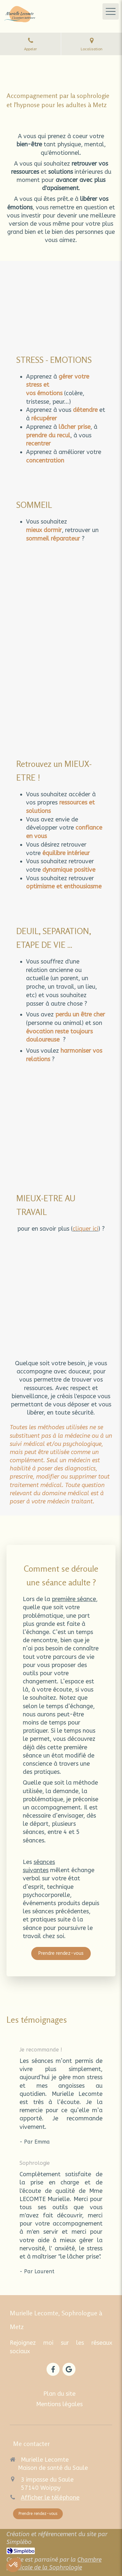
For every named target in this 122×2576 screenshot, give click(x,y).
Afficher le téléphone (50, 2497)
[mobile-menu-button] (110, 11)
